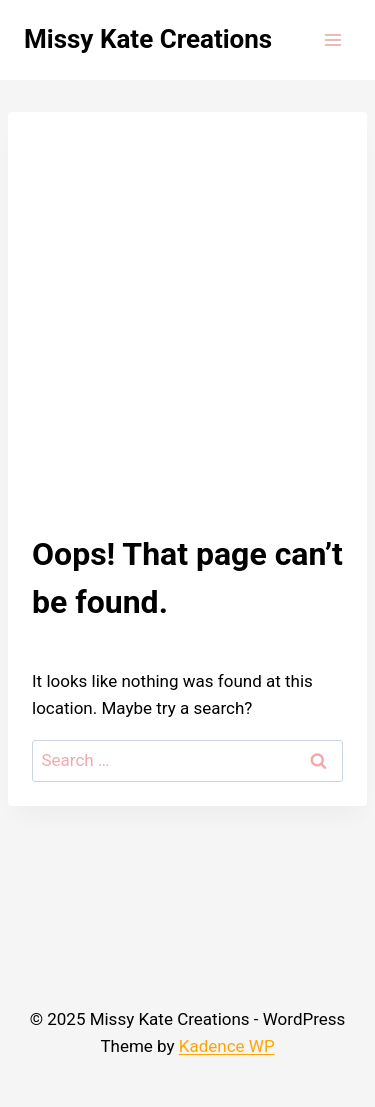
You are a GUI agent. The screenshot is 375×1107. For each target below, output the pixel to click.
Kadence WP (227, 1046)
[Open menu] (332, 39)
